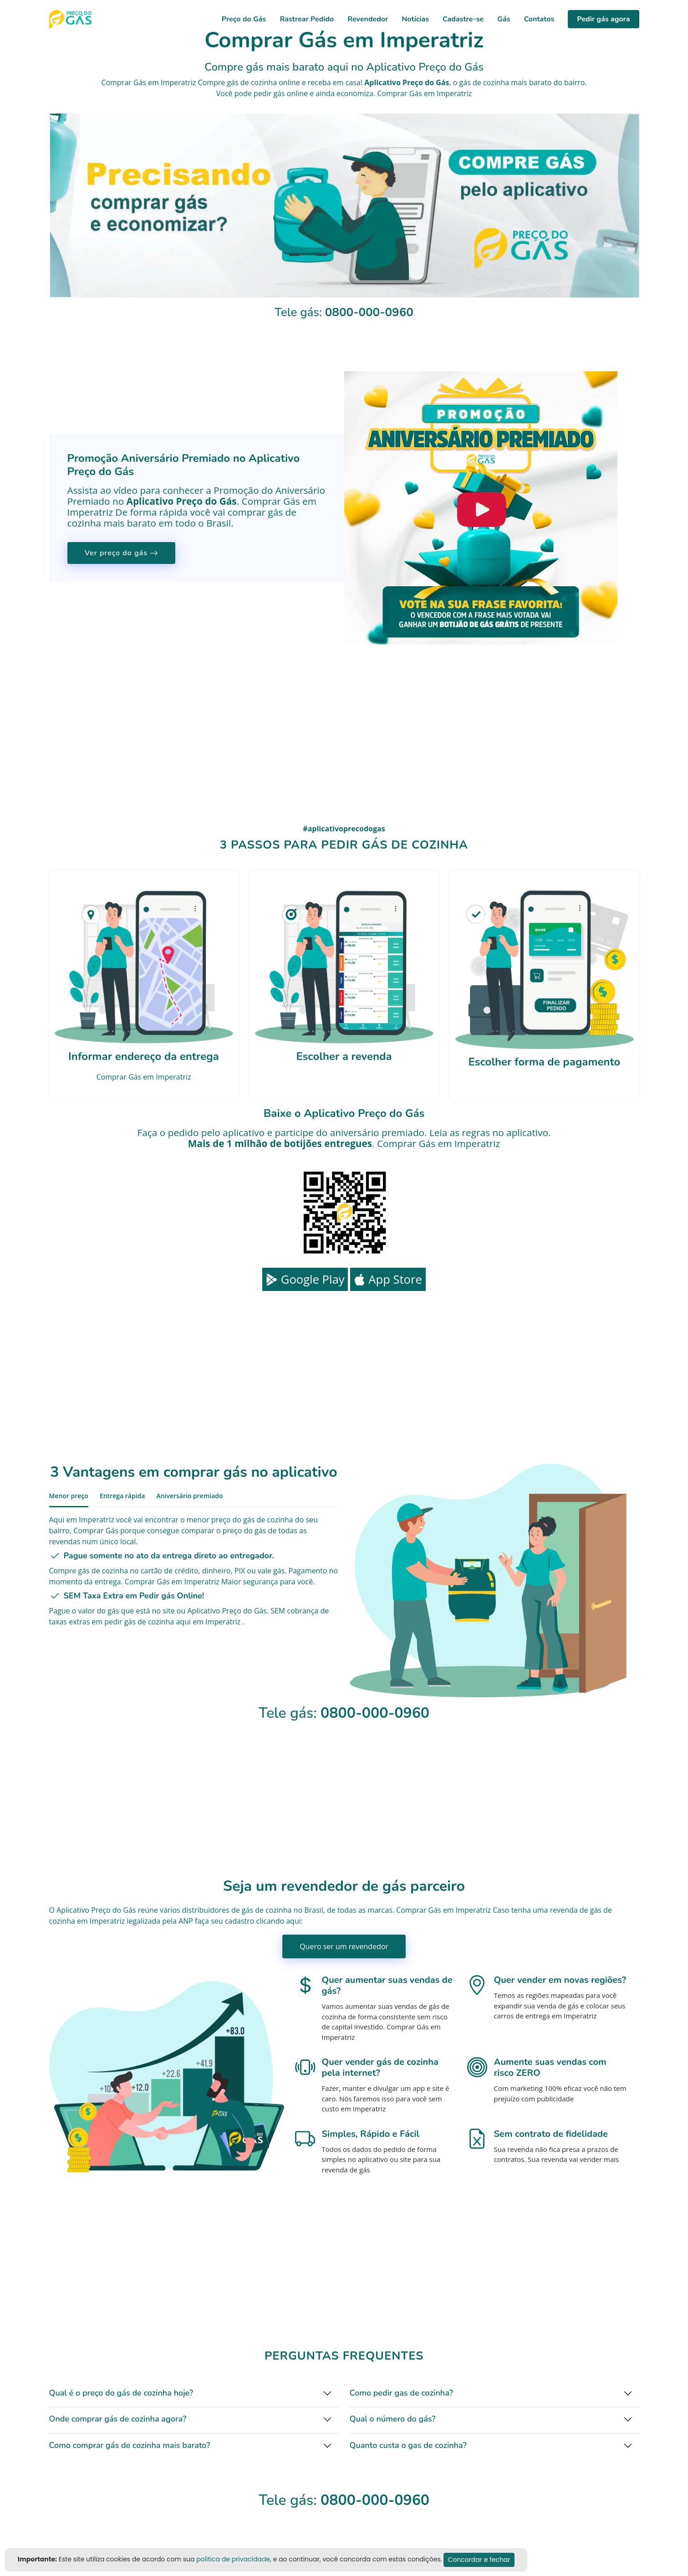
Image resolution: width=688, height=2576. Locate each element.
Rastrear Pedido (307, 19)
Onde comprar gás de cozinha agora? (118, 2418)
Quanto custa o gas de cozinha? (408, 2445)
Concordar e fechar (479, 2559)
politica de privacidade (233, 2559)
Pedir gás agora (603, 19)
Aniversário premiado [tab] (189, 1495)
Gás (503, 19)
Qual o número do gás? (393, 2418)
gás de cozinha (484, 82)
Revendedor (367, 19)
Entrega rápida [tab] (122, 1495)
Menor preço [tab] (68, 1495)
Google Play (305, 1279)
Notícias (415, 19)
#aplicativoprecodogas (344, 829)
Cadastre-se (463, 19)
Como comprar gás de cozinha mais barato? (129, 2445)
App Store (388, 1279)
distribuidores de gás (217, 1910)
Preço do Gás (244, 19)
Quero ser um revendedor (344, 1946)
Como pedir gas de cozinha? (401, 2392)
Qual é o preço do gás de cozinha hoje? (121, 2392)
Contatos (539, 19)
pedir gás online (281, 93)
